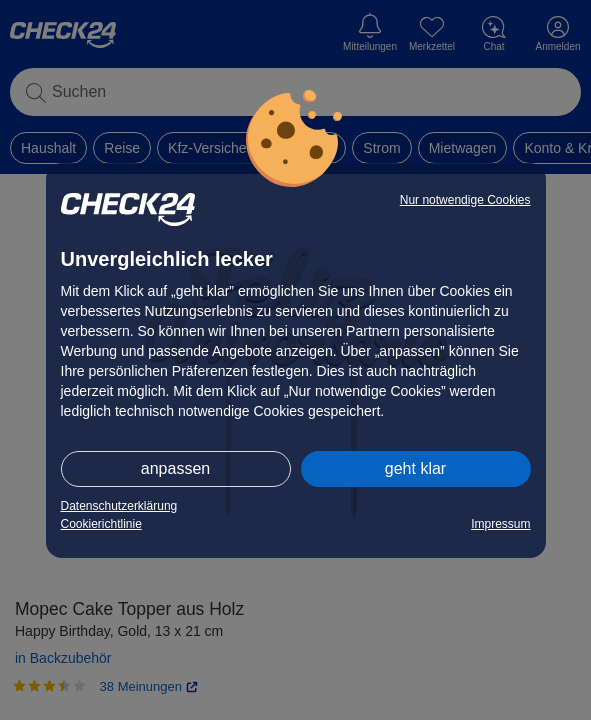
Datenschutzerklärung (119, 506)
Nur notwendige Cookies (465, 200)
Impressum (500, 524)
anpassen (175, 468)
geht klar (415, 468)
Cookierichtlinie (101, 524)
